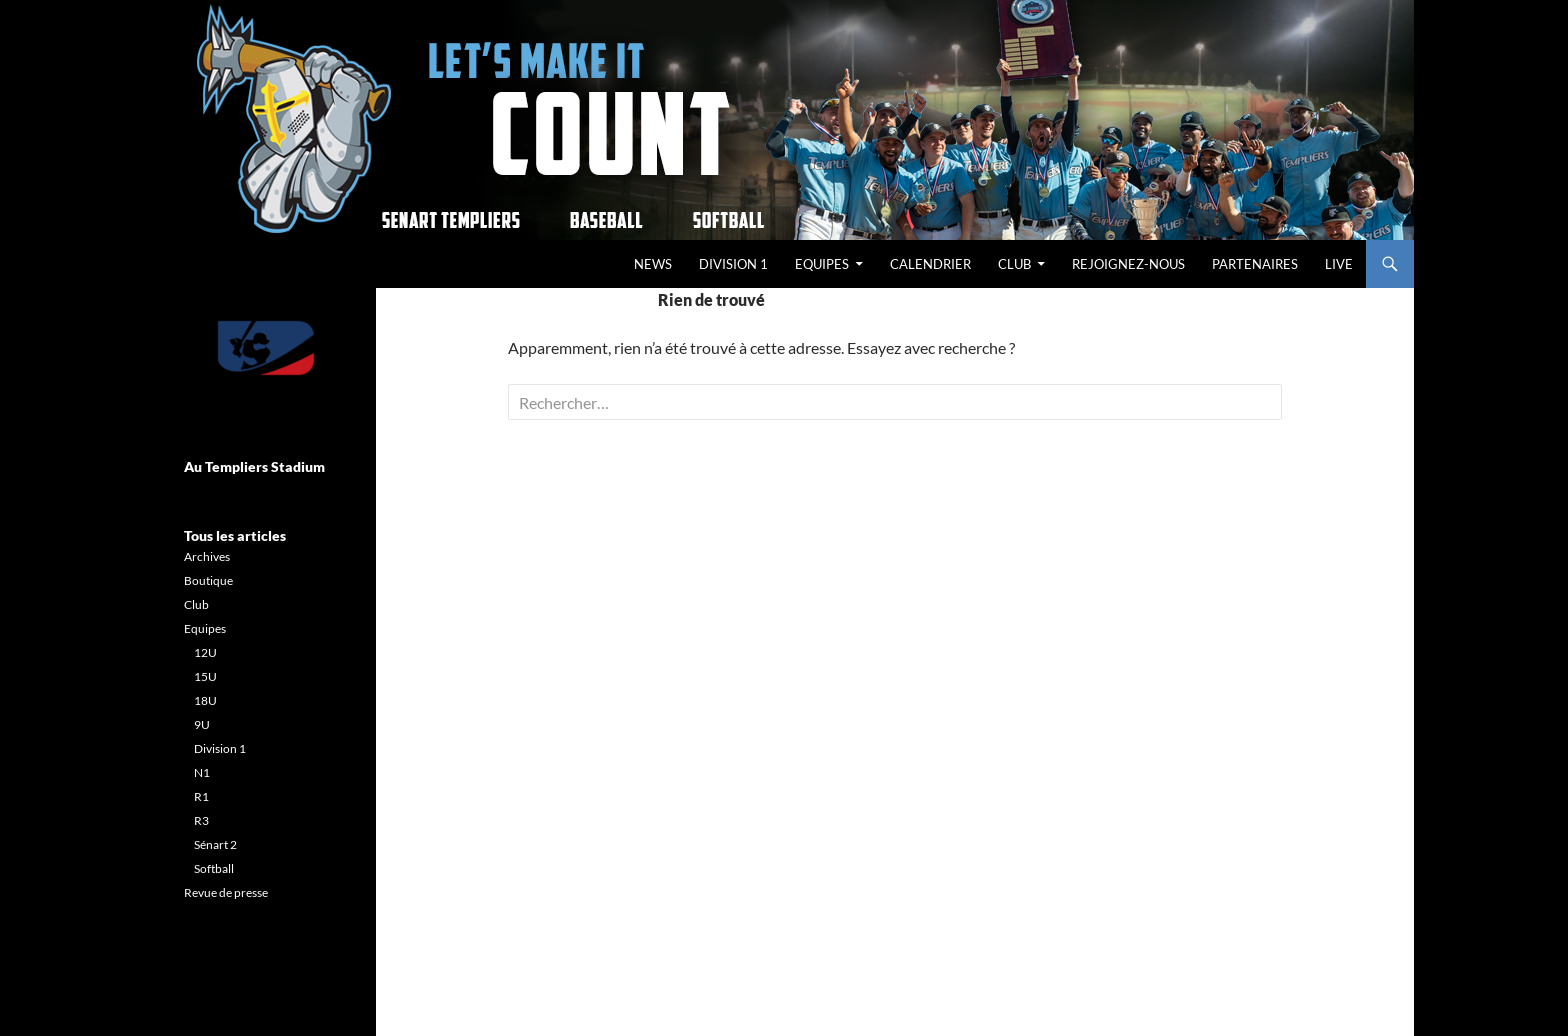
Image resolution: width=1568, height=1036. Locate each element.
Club (1014, 264)
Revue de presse (226, 892)
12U (205, 652)
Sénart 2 (215, 844)
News (653, 264)
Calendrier (930, 264)
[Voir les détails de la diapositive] (265, 348)
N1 (202, 772)
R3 (201, 820)
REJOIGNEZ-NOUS (1128, 264)
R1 (201, 796)
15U (205, 676)
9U (202, 724)
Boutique (208, 580)
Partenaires (1255, 264)
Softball (214, 868)
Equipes (822, 264)
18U (205, 700)
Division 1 (733, 264)
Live (1339, 264)
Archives (207, 556)
